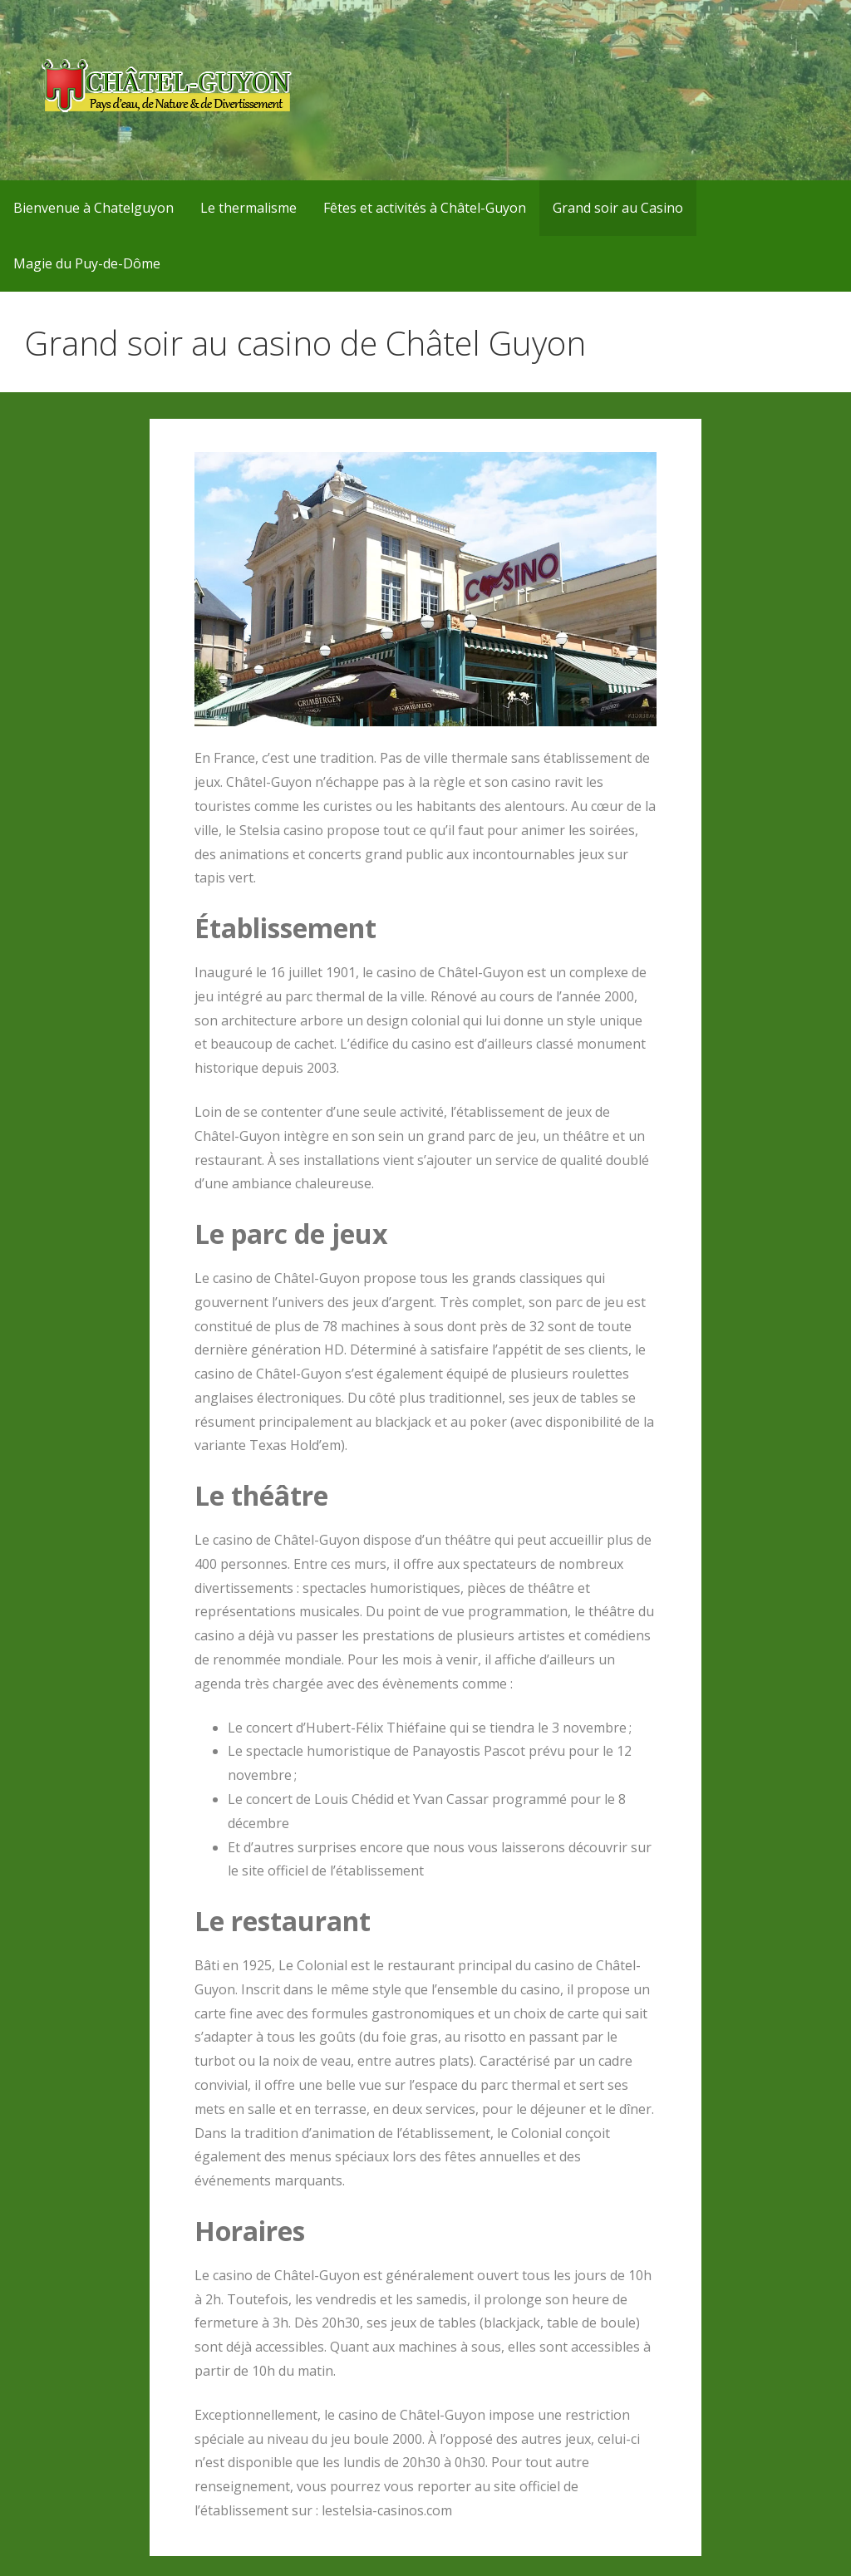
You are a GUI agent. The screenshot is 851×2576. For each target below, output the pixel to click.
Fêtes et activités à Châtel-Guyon (424, 208)
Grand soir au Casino (618, 208)
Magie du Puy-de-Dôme (86, 263)
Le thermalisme (248, 208)
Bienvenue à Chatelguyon (93, 208)
